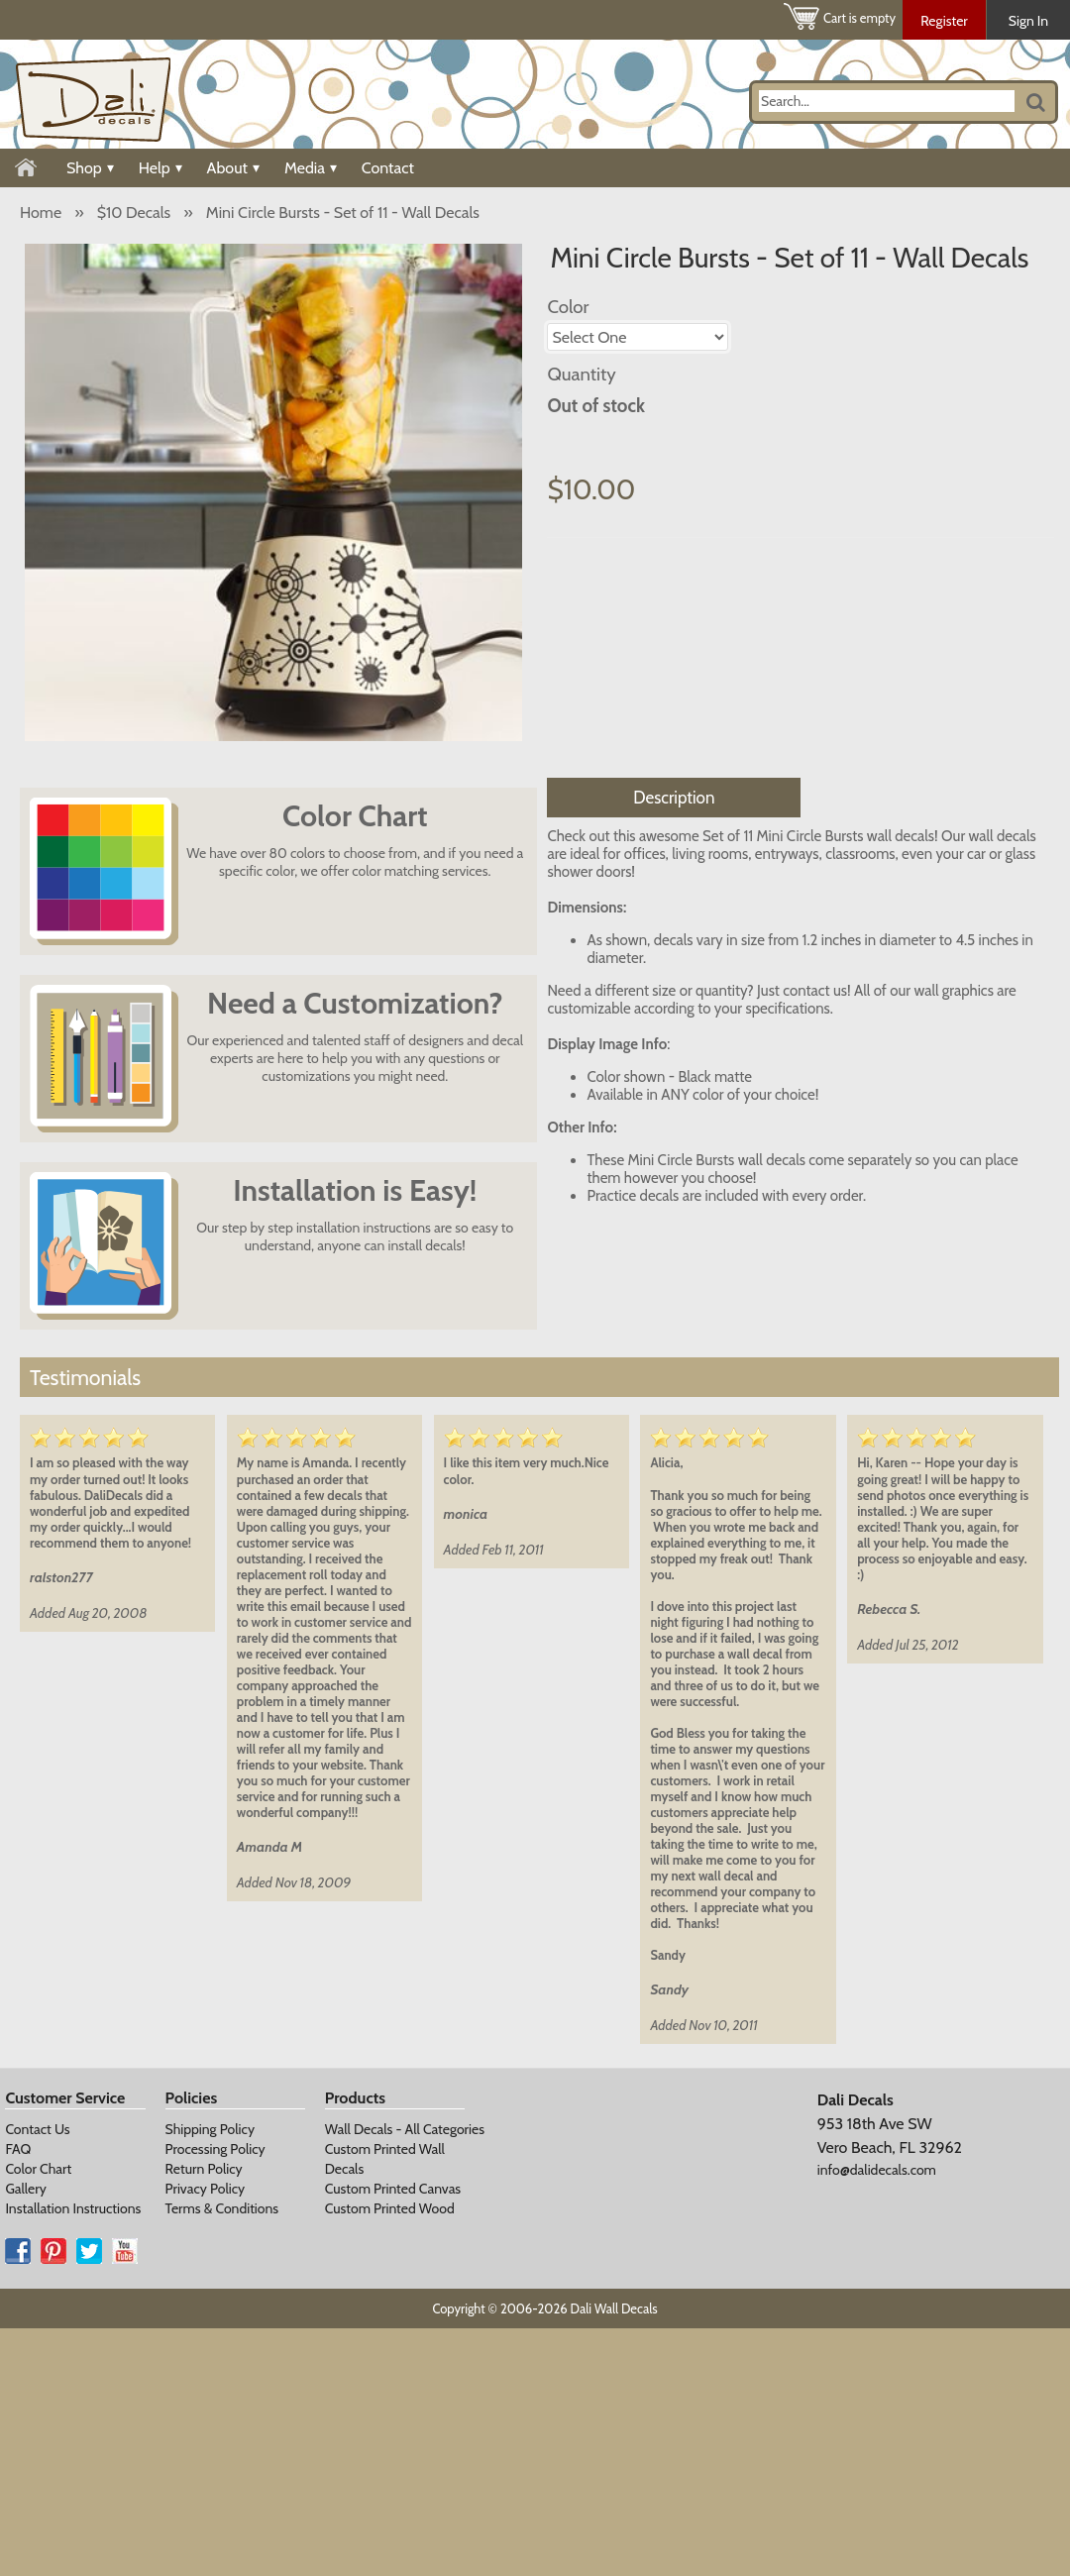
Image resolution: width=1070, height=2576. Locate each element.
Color (567, 306)
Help (160, 168)
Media (310, 168)
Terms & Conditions (222, 2208)
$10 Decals (133, 212)
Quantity (581, 374)
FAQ (18, 2149)
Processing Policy (215, 2149)
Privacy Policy (205, 2189)
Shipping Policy (210, 2129)
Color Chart (38, 2169)
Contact (388, 168)
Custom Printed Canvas (393, 2189)
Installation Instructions (73, 2208)
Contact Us (37, 2129)
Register (944, 21)
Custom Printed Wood (390, 2208)
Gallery (25, 2189)
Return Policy (204, 2169)
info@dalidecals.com (876, 2170)
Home (40, 212)
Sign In (1028, 21)
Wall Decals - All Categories (404, 2129)
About (233, 168)
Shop (90, 168)
